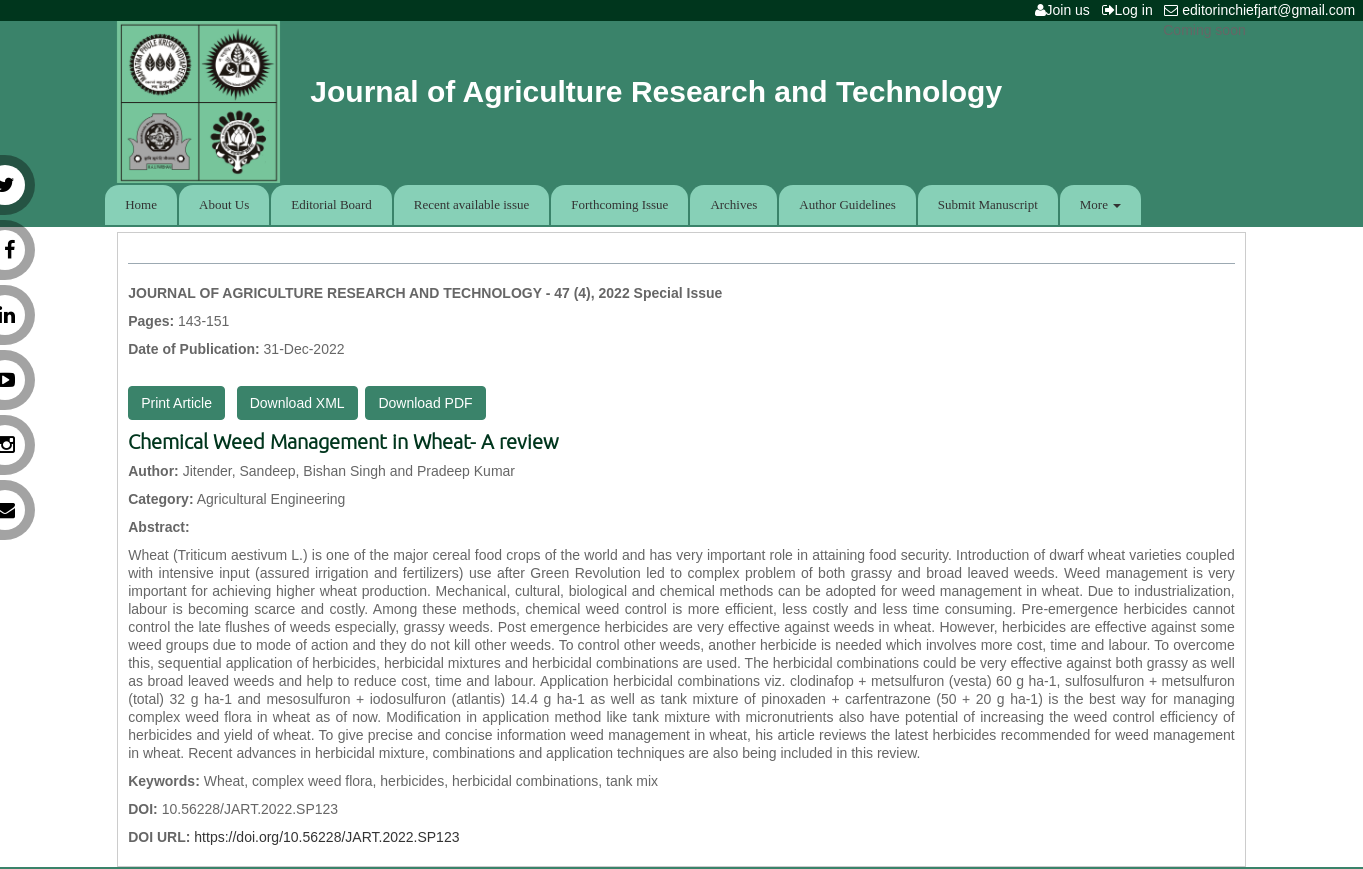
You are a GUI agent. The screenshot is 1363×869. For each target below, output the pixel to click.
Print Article (176, 403)
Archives (733, 204)
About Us (224, 204)
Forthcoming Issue (619, 204)
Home (141, 204)
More (1100, 204)
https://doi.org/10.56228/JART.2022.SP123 (326, 837)
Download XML (297, 403)
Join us (1066, 10)
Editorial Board (331, 204)
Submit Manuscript (988, 204)
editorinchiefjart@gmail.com (1263, 10)
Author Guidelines (847, 204)
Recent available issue (472, 204)
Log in (1131, 10)
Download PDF (425, 403)
